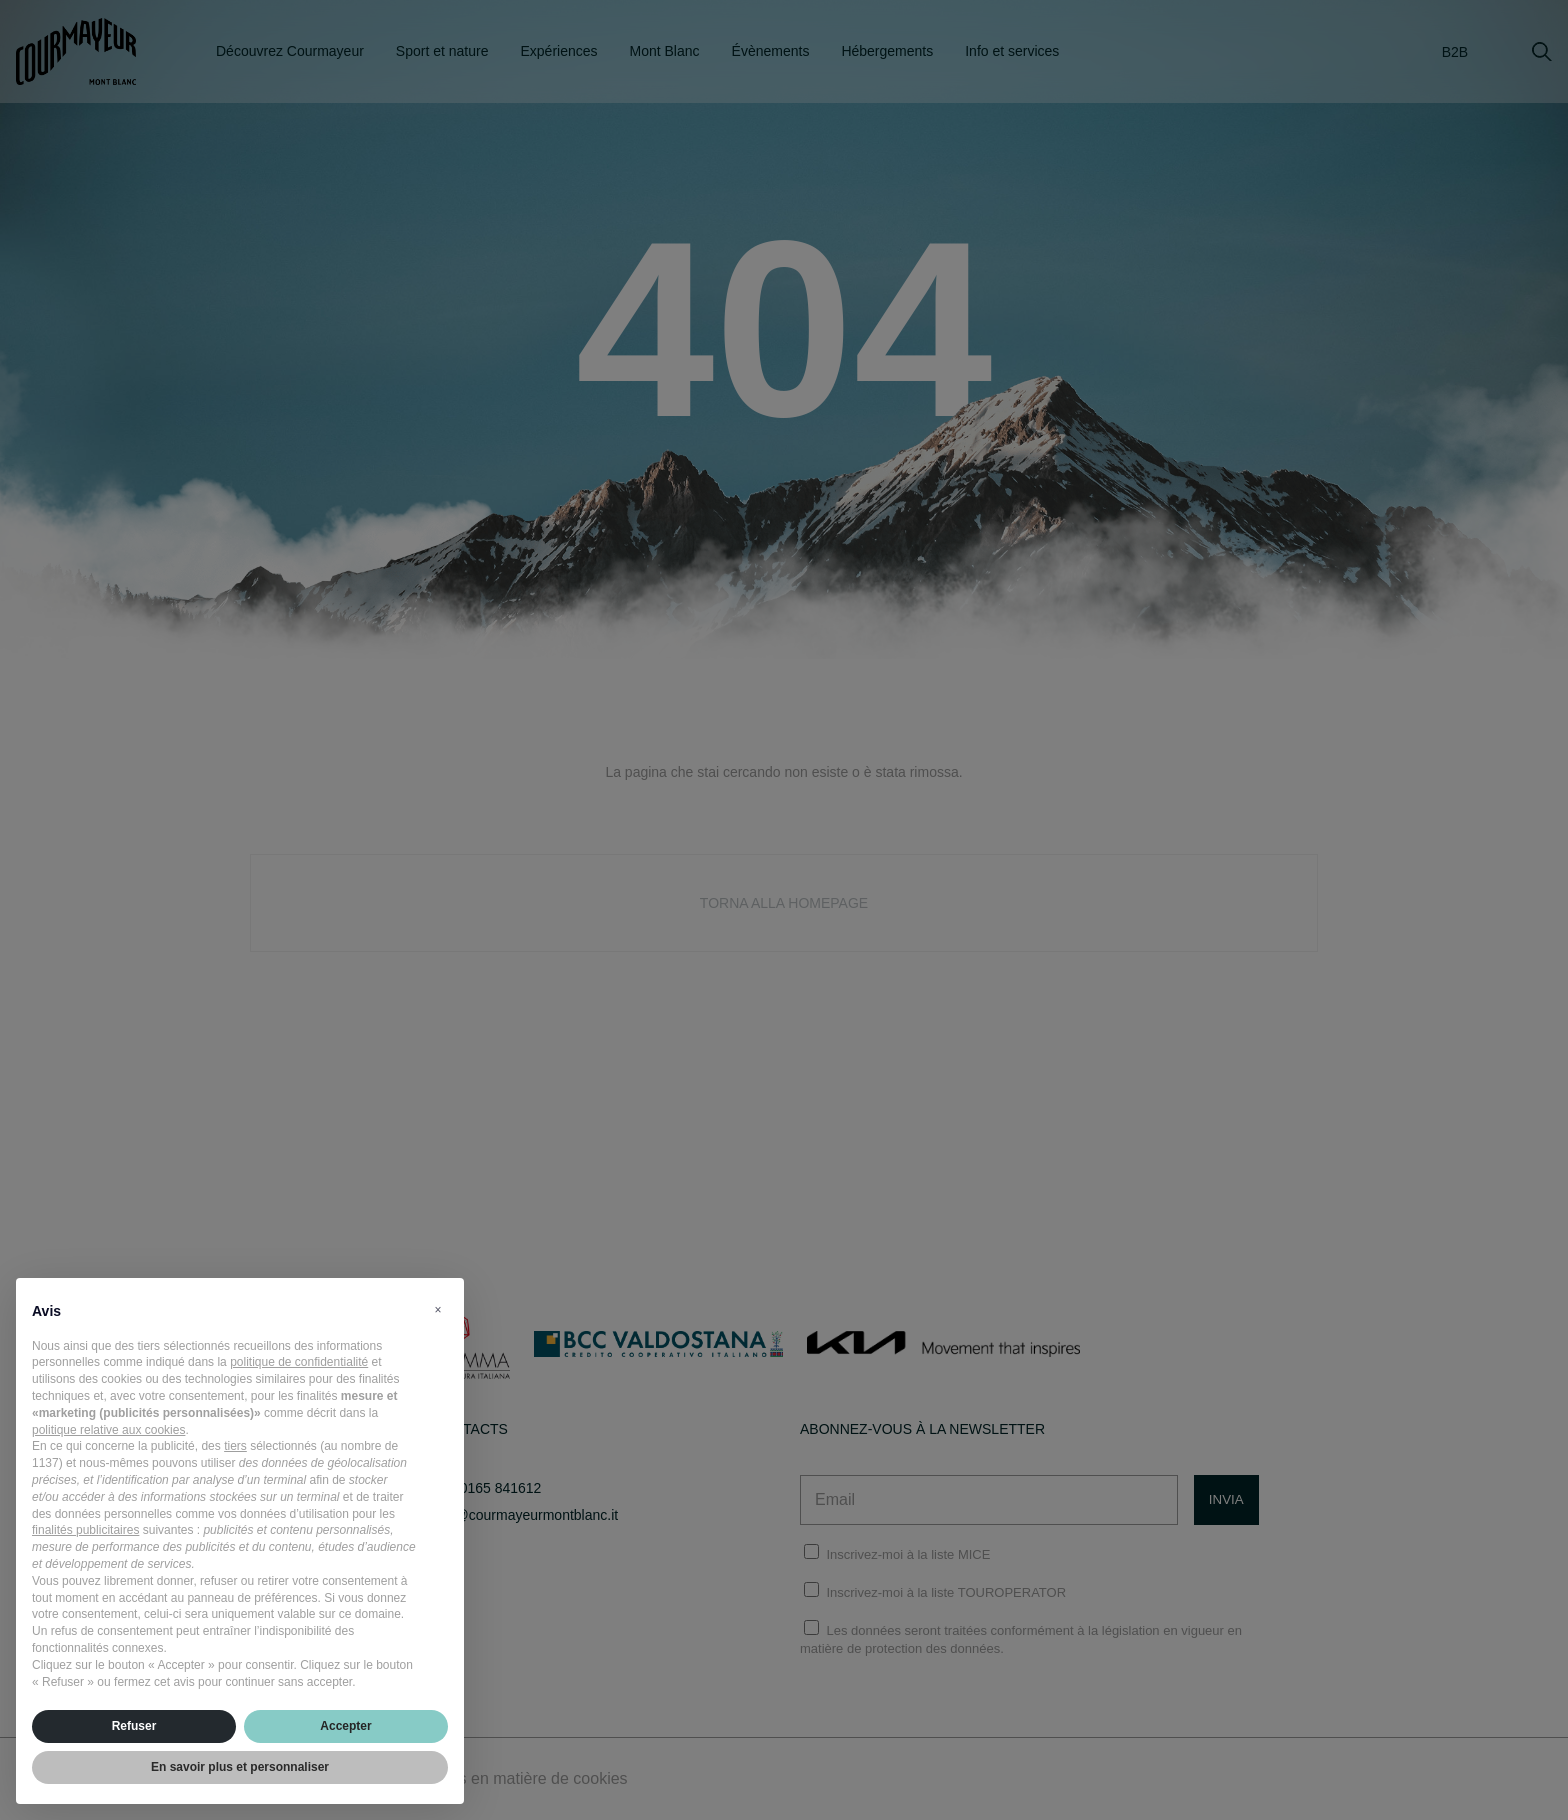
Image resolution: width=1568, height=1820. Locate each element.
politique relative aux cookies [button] (108, 1430)
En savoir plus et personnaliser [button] (240, 1767)
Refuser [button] (134, 1726)
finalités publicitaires (85, 1530)
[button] (438, 1310)
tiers (235, 1446)
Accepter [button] (345, 1726)
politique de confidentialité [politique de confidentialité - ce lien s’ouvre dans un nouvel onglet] (299, 1362)
